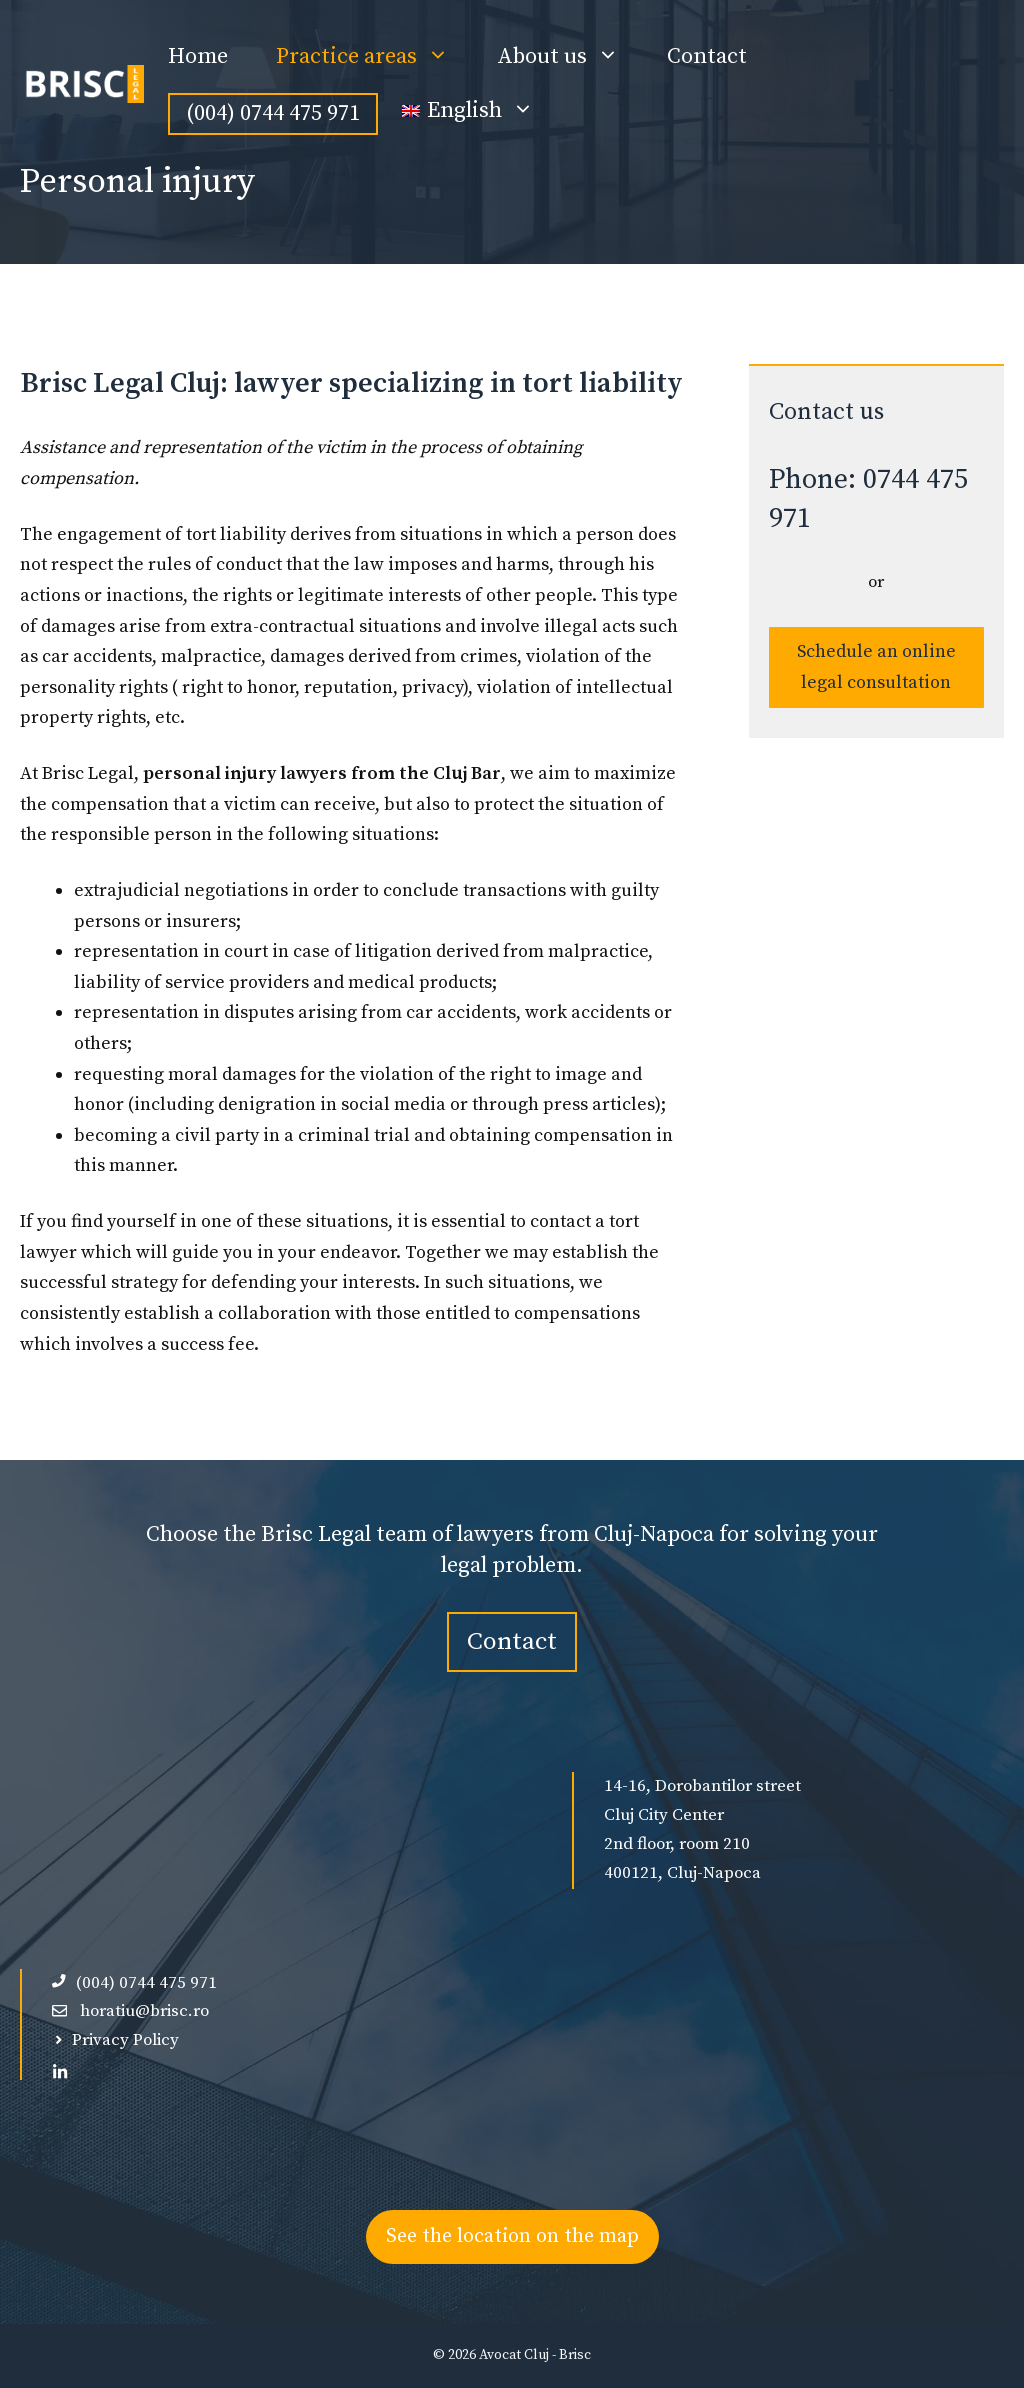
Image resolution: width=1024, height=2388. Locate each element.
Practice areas (374, 57)
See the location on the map (512, 2236)
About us (570, 57)
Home (198, 56)
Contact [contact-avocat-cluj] (512, 1641)
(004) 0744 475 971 (273, 113)
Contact (707, 56)
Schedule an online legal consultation (876, 667)
